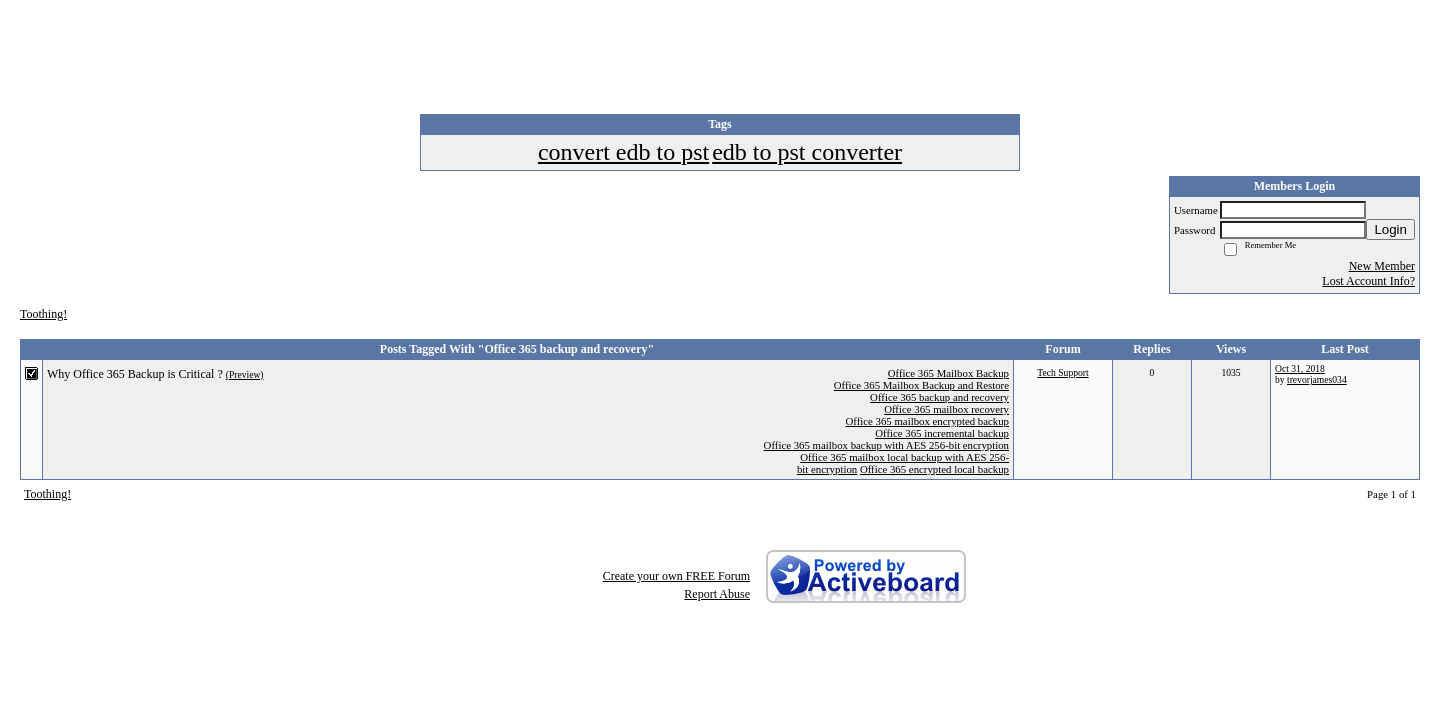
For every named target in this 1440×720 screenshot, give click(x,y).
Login (1390, 229)
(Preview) (245, 374)
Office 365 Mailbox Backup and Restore (921, 385)
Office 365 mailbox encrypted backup (928, 421)
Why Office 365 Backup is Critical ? (135, 374)
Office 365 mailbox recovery (946, 409)
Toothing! (43, 314)
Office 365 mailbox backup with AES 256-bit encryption (886, 445)
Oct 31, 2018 (1300, 368)
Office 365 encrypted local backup (934, 469)
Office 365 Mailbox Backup (948, 373)
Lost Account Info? (1368, 281)
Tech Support (1062, 372)
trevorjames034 (1317, 379)
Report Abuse (717, 594)
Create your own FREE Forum (676, 576)
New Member (1382, 266)
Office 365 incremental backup (942, 433)
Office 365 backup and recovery (939, 397)
